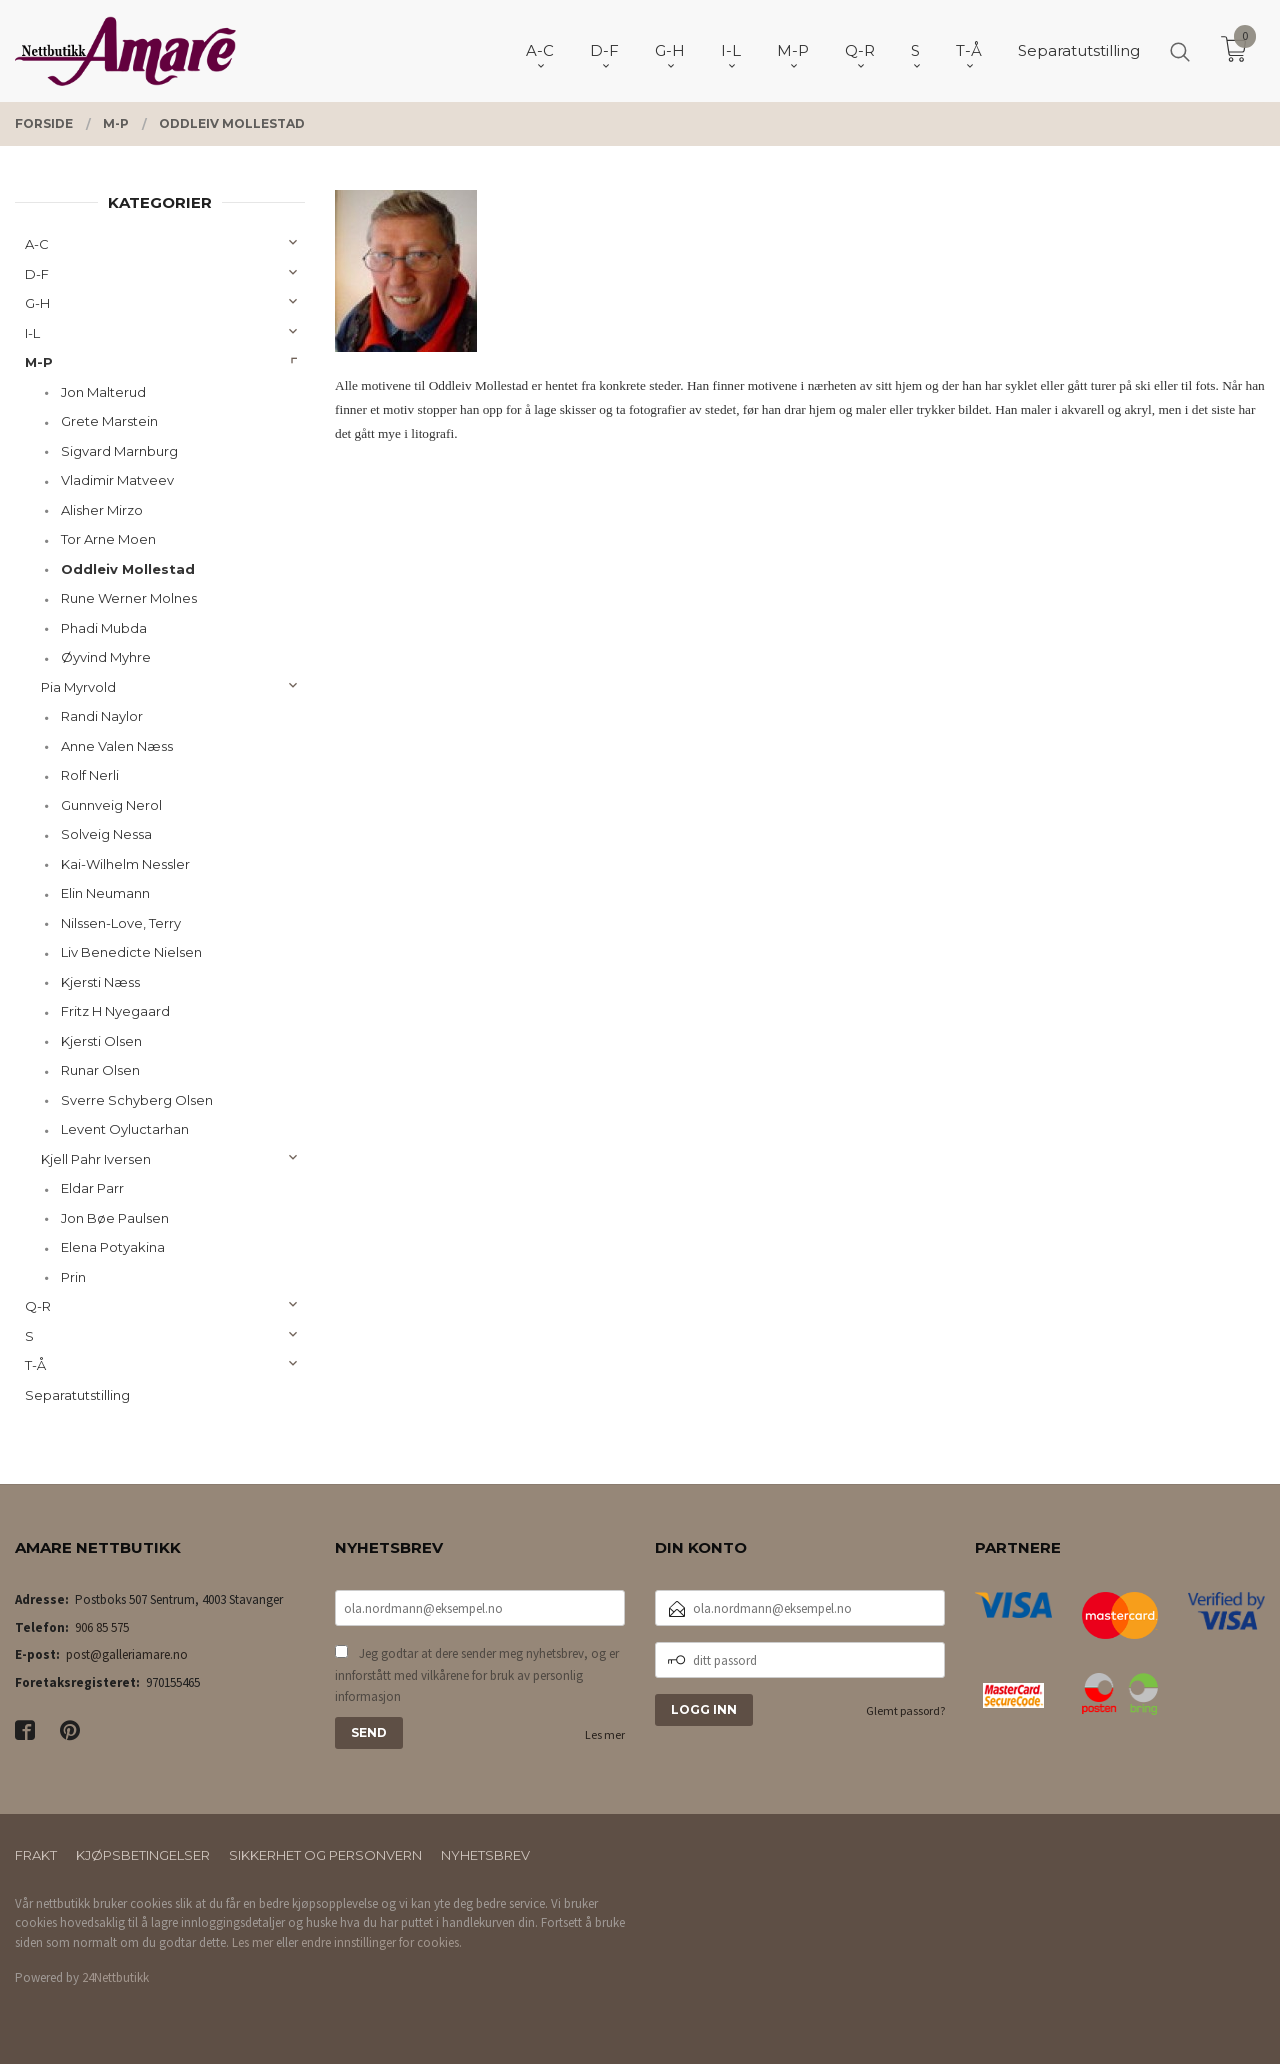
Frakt (36, 1855)
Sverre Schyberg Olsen (137, 1100)
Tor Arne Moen (108, 539)
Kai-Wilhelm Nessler (125, 864)
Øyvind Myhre (106, 657)
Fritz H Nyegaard (115, 1011)
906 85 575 (102, 1627)
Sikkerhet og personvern (325, 1855)
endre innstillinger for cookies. (381, 1942)
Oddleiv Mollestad (128, 569)
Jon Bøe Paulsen (115, 1218)
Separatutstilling (77, 1395)
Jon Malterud (103, 392)
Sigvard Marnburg (119, 451)
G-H (37, 303)
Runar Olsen (100, 1070)
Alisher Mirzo (102, 510)
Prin (73, 1277)
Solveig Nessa (106, 834)
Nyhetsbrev (485, 1855)
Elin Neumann (105, 893)
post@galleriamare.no (127, 1654)
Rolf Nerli (90, 775)
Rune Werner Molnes (129, 598)
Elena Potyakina (113, 1247)
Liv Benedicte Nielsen (131, 952)
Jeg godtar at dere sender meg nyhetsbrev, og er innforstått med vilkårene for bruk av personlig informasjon (477, 1675)
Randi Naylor (102, 716)
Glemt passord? (905, 1710)
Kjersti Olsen (101, 1041)
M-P (39, 362)
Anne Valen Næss (117, 746)
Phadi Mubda (104, 628)
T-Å (35, 1365)
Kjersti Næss (100, 982)
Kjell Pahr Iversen (96, 1159)
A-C (37, 244)
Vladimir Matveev (117, 480)
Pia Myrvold (78, 687)
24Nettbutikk (115, 1977)
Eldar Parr (92, 1188)
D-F (37, 274)
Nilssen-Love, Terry (121, 923)
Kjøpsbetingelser (143, 1855)
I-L (32, 333)
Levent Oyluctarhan (125, 1129)
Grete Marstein (109, 421)
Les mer (605, 1734)
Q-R (38, 1306)
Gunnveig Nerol (111, 805)
